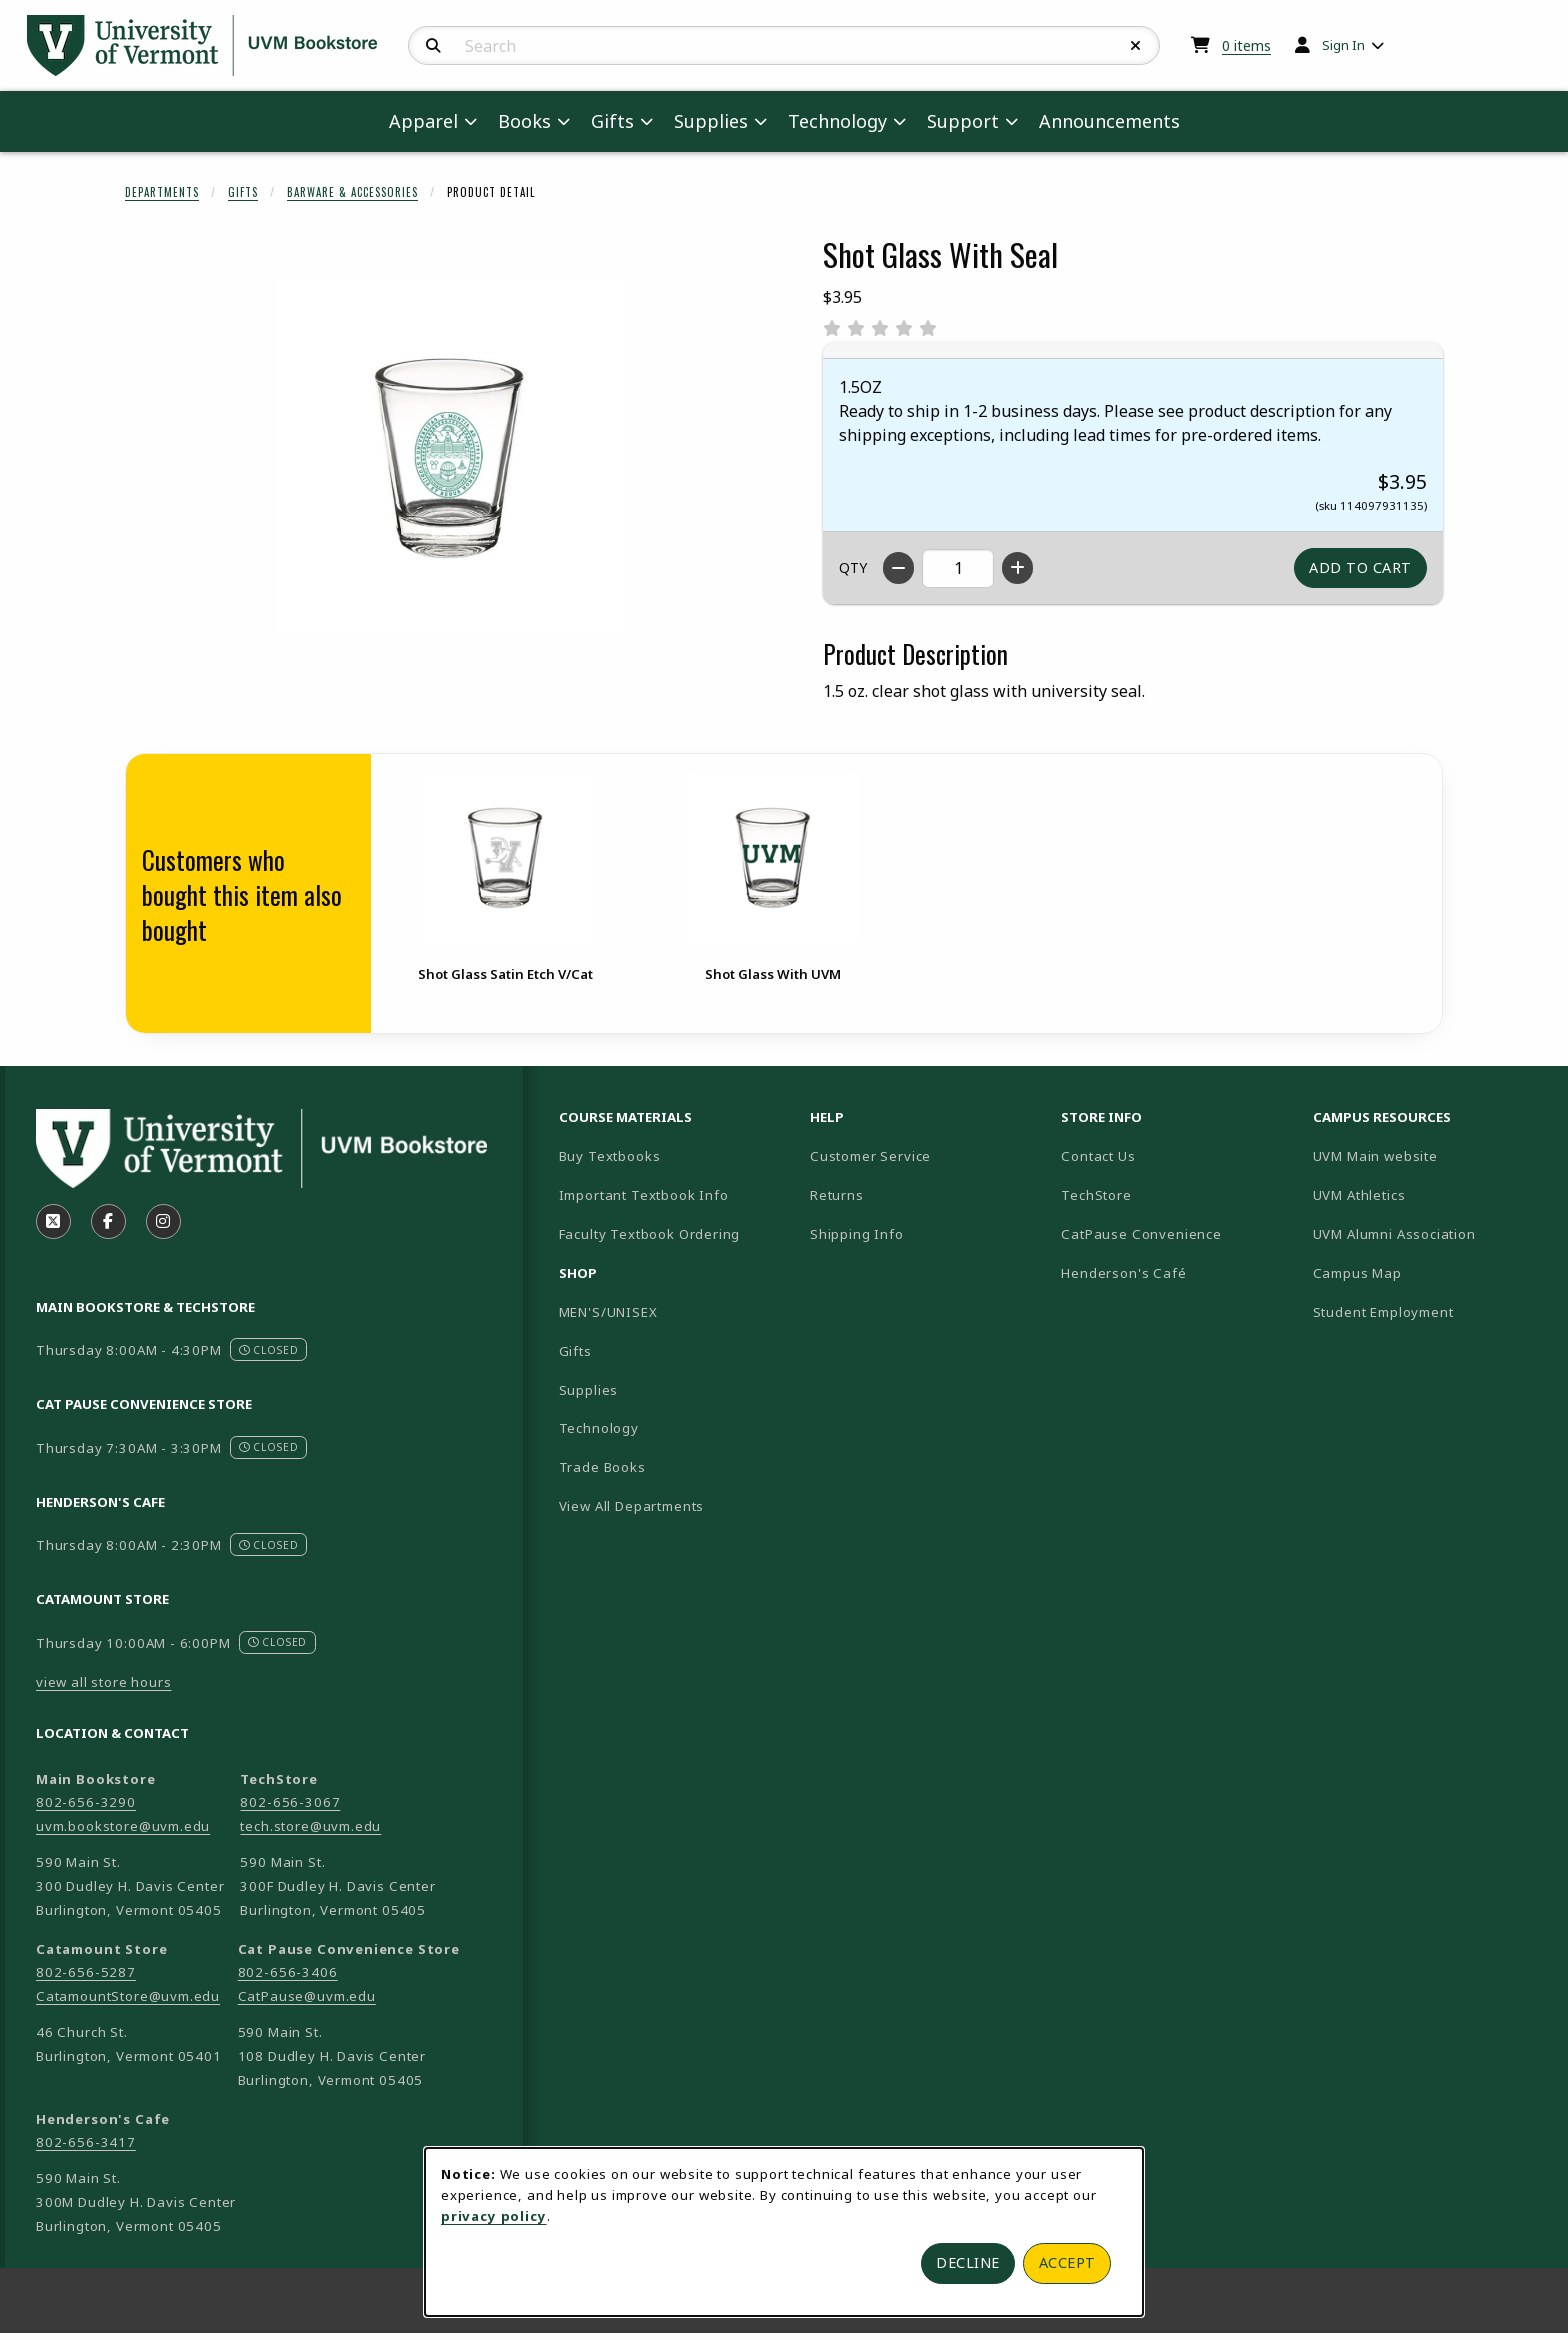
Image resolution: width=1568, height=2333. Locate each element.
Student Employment (1430, 1311)
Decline (968, 2262)
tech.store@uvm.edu (310, 1826)
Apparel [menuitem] (423, 121)
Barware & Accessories (352, 192)
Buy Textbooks (610, 1156)
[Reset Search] (1136, 46)
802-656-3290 (86, 1802)
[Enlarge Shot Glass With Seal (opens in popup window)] (450, 456)
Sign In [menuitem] (1343, 45)
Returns (837, 1195)
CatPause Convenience (1141, 1234)
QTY (853, 567)
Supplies (589, 1390)
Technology (599, 1428)
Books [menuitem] (524, 121)
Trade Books (602, 1467)
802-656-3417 (86, 2142)
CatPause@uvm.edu (307, 1996)
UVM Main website (1430, 1155)
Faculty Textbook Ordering (650, 1234)
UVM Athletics (1429, 1194)
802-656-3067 (290, 1802)
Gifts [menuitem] (612, 121)
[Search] (433, 46)
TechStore (1096, 1195)
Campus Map (1427, 1272)
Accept (1067, 2262)
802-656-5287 (86, 1972)
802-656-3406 (288, 1972)
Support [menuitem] (963, 121)
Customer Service (870, 1156)
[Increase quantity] (1017, 568)
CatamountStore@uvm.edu (128, 1996)
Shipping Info (857, 1234)
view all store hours (104, 1682)
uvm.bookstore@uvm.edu (123, 1826)
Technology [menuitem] (837, 121)
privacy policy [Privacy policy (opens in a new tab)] (494, 2216)
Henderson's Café (1123, 1273)
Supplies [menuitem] (711, 121)
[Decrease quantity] (898, 568)
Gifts (243, 192)
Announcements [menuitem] (1109, 121)
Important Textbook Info (644, 1195)
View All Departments (632, 1506)
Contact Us (1098, 1156)
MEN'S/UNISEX (608, 1312)
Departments (162, 192)
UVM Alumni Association (1430, 1233)
